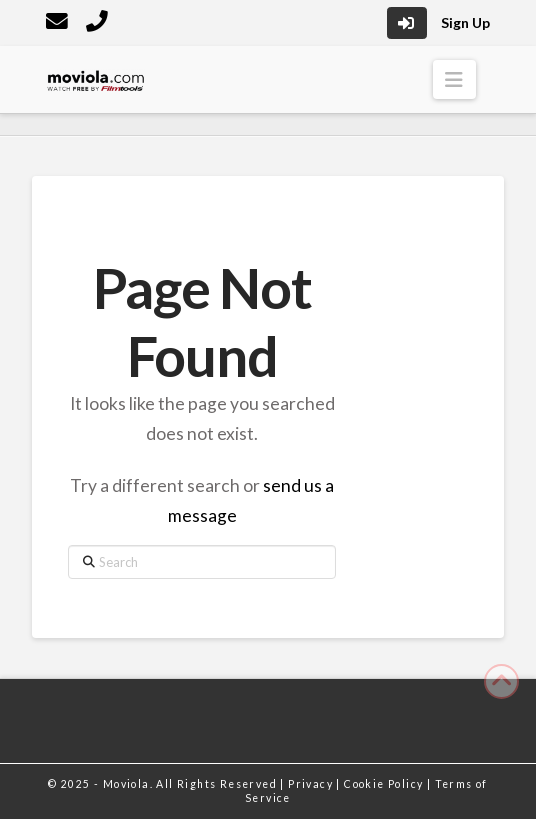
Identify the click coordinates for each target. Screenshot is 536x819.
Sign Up (465, 22)
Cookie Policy (385, 784)
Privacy (312, 784)
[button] (454, 79)
